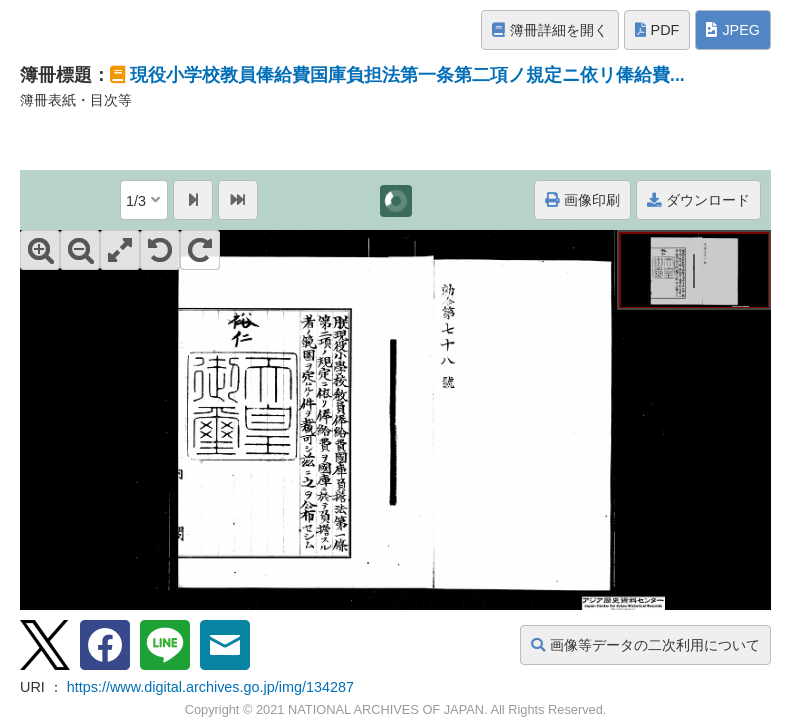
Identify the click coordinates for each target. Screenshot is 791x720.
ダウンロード (698, 200)
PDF (657, 30)
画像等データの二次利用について (645, 645)
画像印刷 (582, 200)
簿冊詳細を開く (550, 30)
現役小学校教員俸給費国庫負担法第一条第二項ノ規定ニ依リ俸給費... (407, 75)
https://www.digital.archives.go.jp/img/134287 (210, 687)
